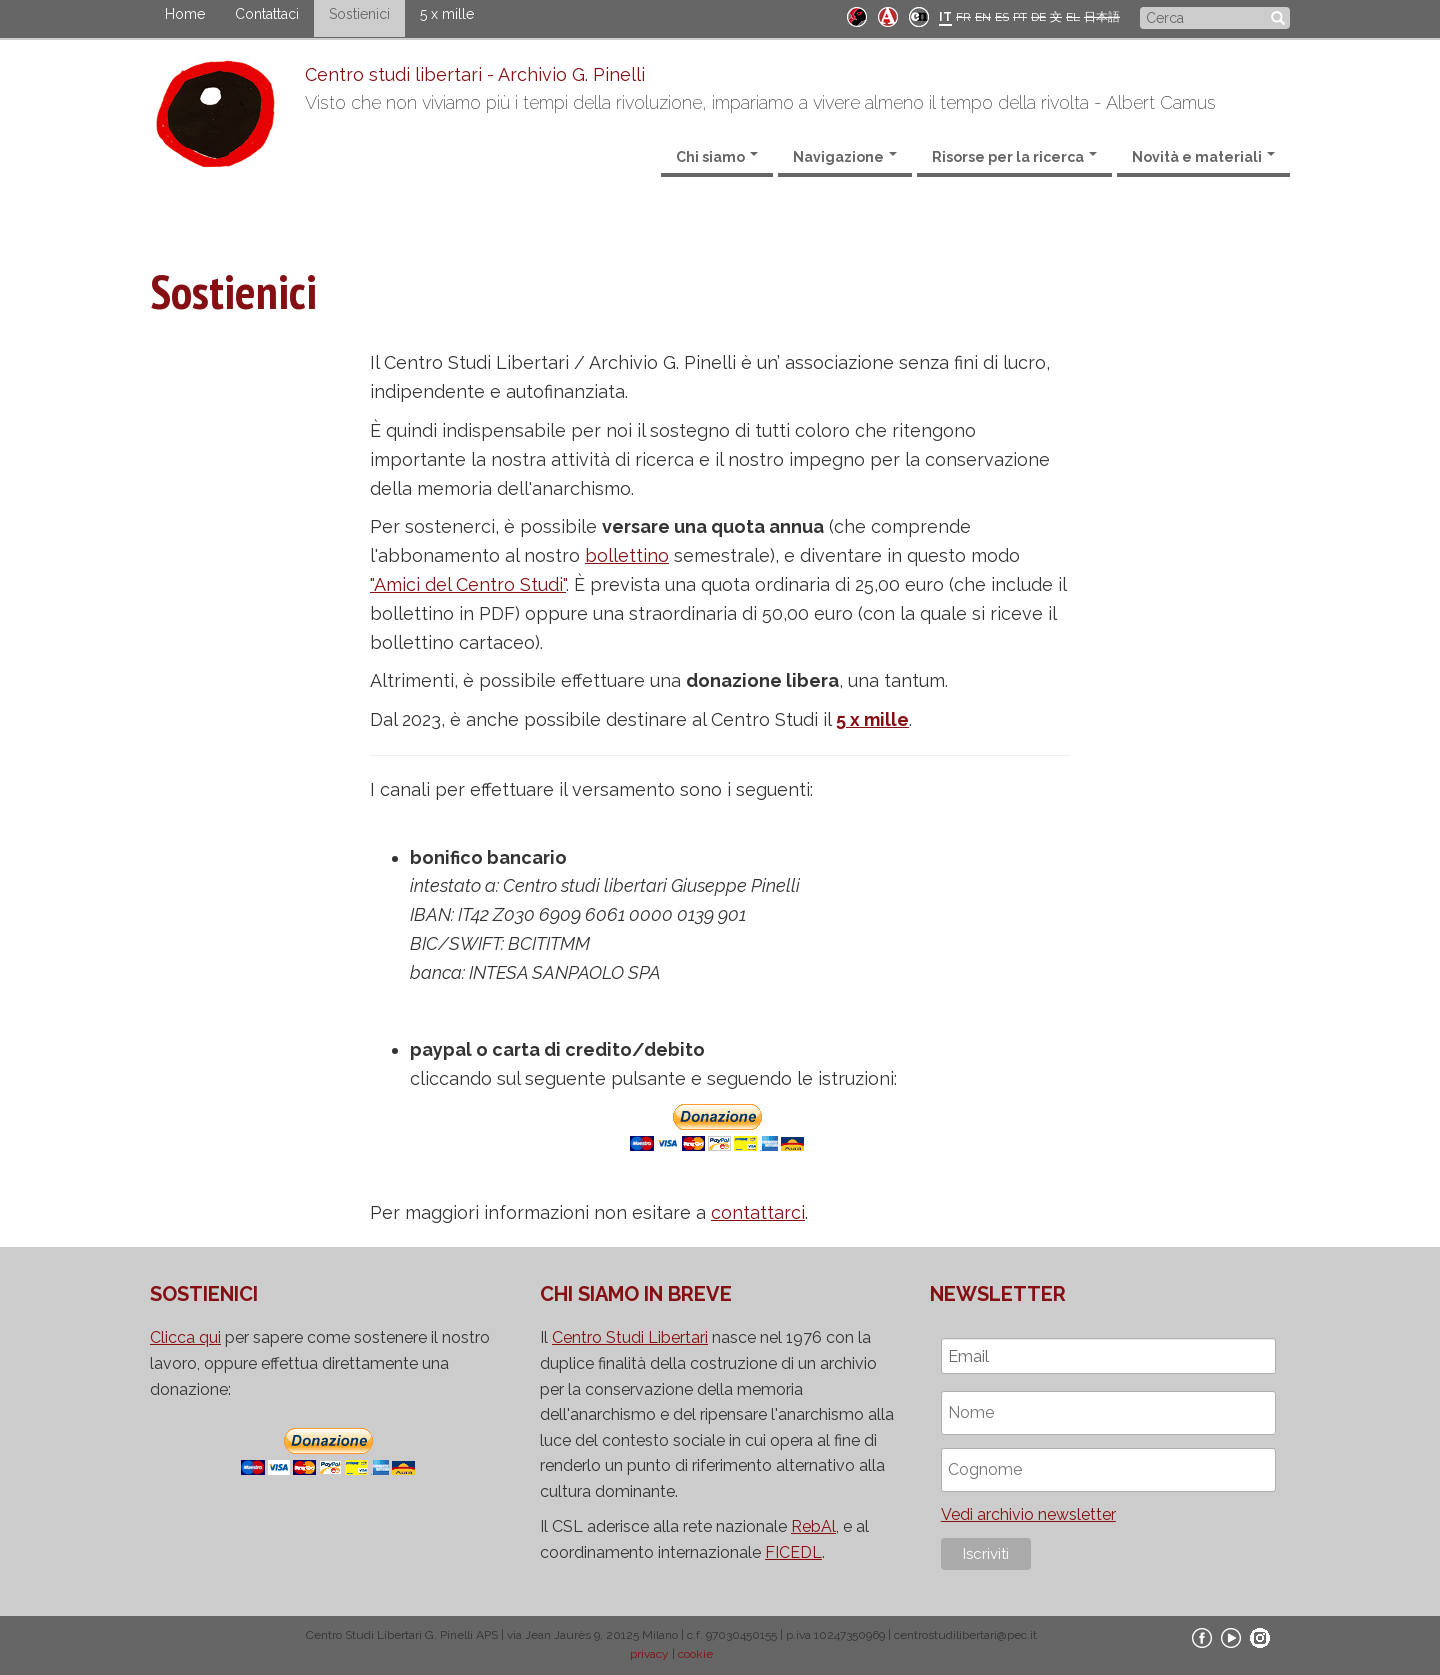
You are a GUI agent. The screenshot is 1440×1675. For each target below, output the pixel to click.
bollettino (627, 555)
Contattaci (267, 14)
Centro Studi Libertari (630, 1337)
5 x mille (447, 14)
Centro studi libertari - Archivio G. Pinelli (475, 74)
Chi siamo (717, 157)
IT (945, 17)
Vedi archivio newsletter (1028, 1514)
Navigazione (845, 157)
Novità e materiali (1203, 157)
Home (185, 14)
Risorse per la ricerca (1014, 157)
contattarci (758, 1212)
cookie (695, 1654)
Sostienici (359, 14)
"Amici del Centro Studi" (468, 584)
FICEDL (793, 1552)
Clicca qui (185, 1337)
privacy (649, 1654)
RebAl (813, 1526)
